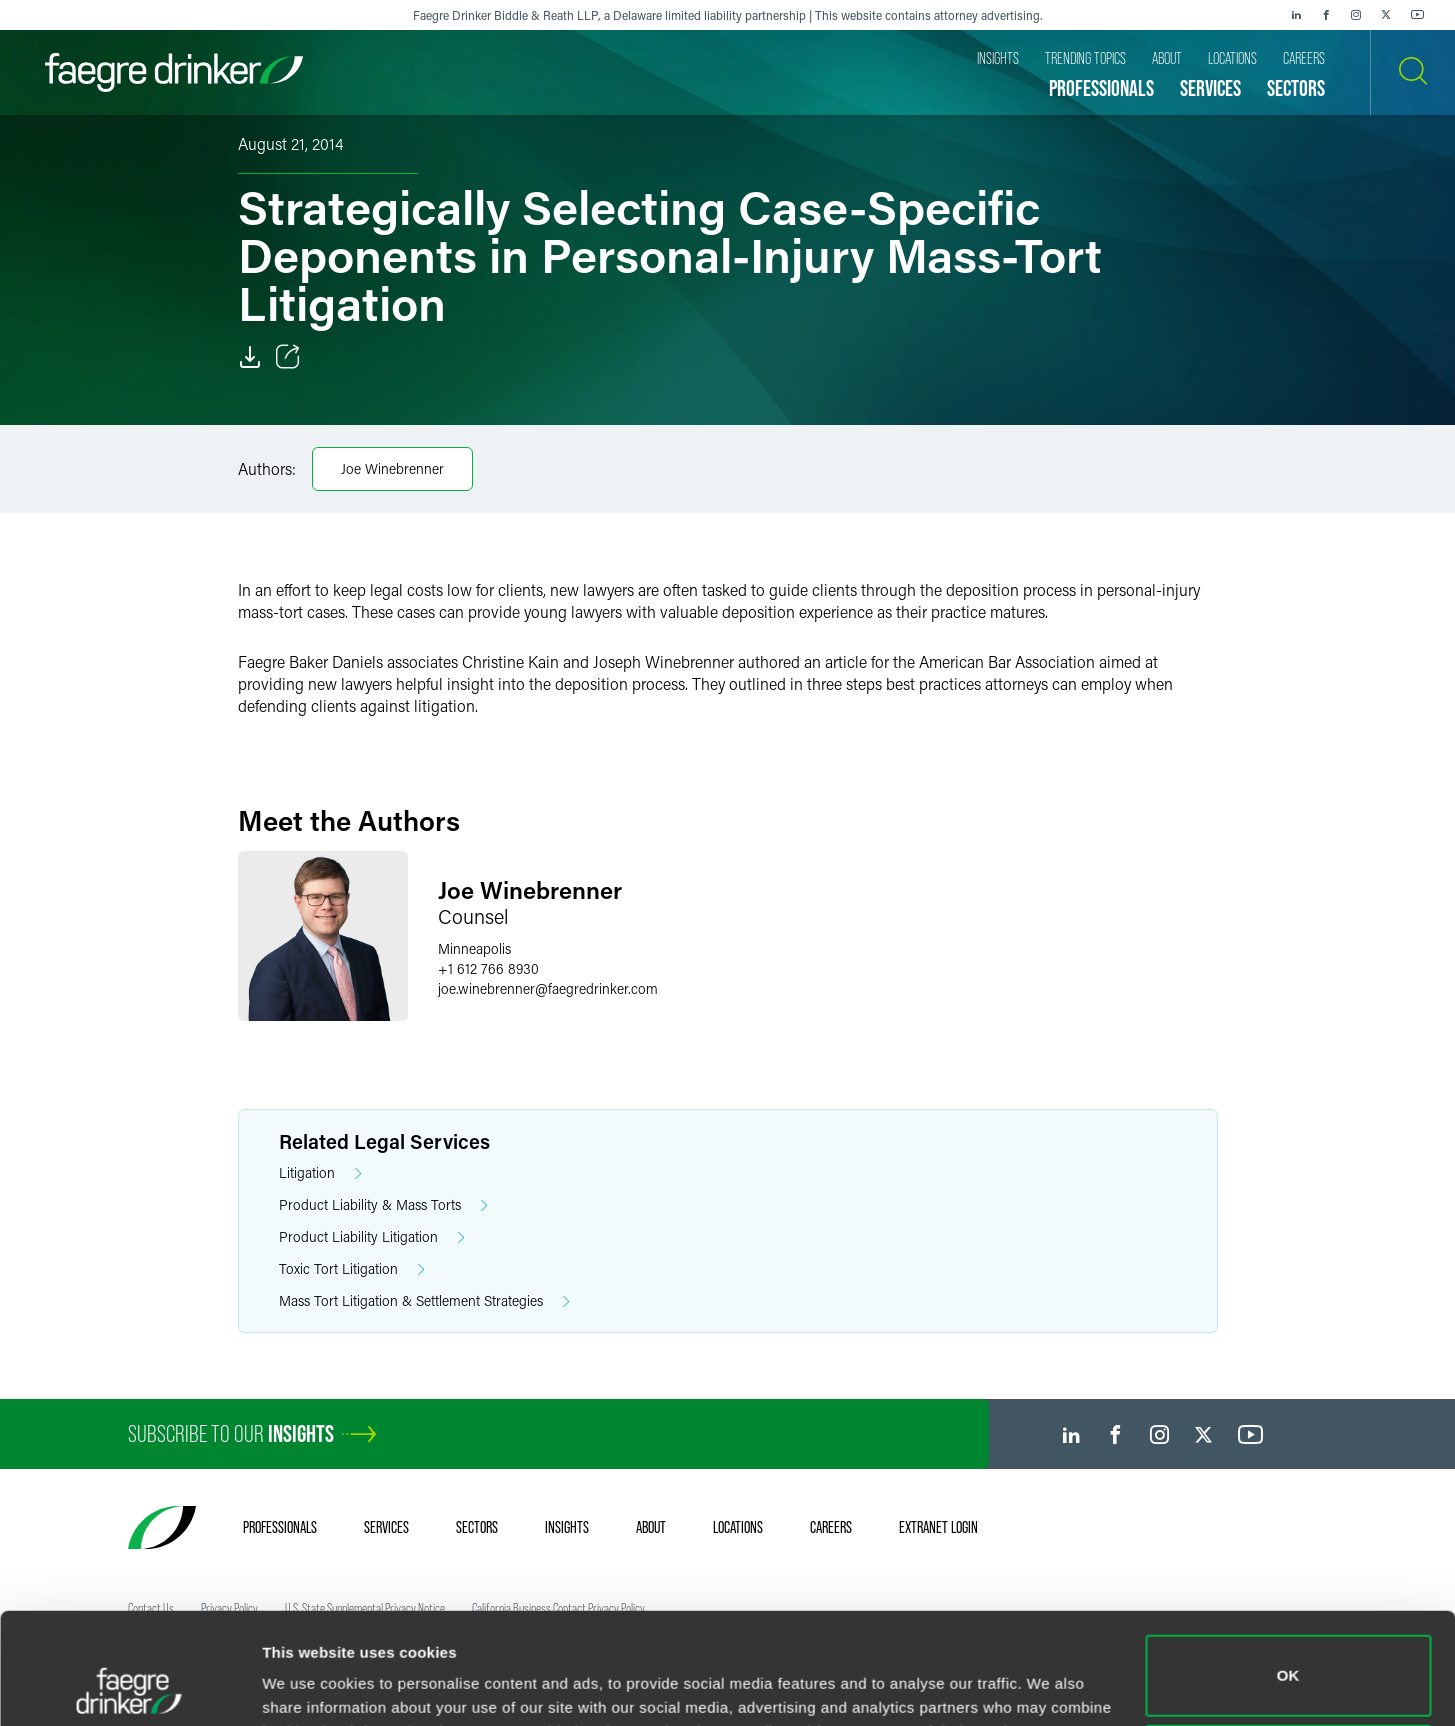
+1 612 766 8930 (488, 968)
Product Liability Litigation (372, 1237)
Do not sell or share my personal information (1288, 1660)
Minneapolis (474, 948)
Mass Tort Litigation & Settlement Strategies (424, 1301)
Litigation (320, 1173)
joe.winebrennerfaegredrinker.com (548, 988)
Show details (308, 1682)
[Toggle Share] (288, 357)
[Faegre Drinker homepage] (174, 72)
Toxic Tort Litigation (352, 1269)
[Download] (250, 357)
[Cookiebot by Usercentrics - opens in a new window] (129, 1687)
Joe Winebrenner (392, 468)
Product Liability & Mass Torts (383, 1205)
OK (1288, 1571)
